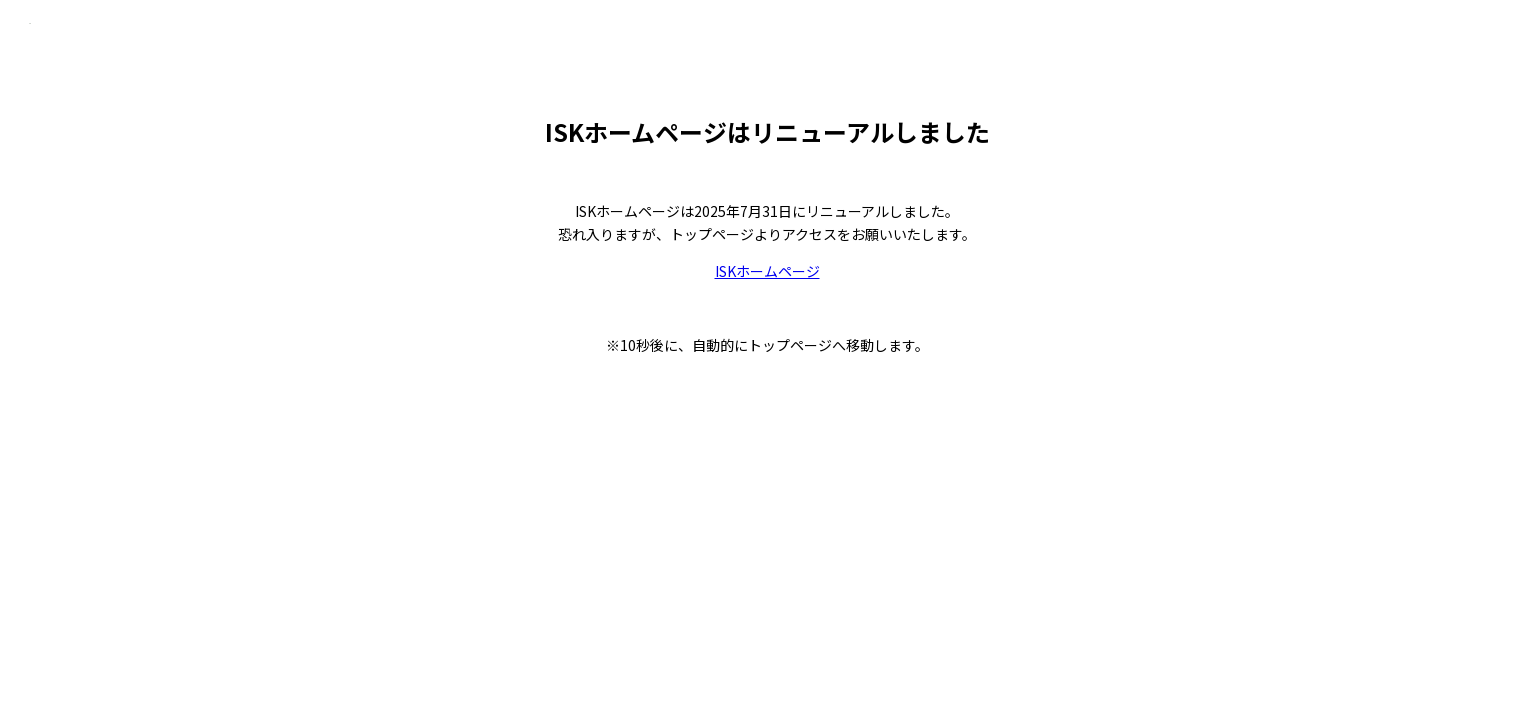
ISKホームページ (767, 271)
